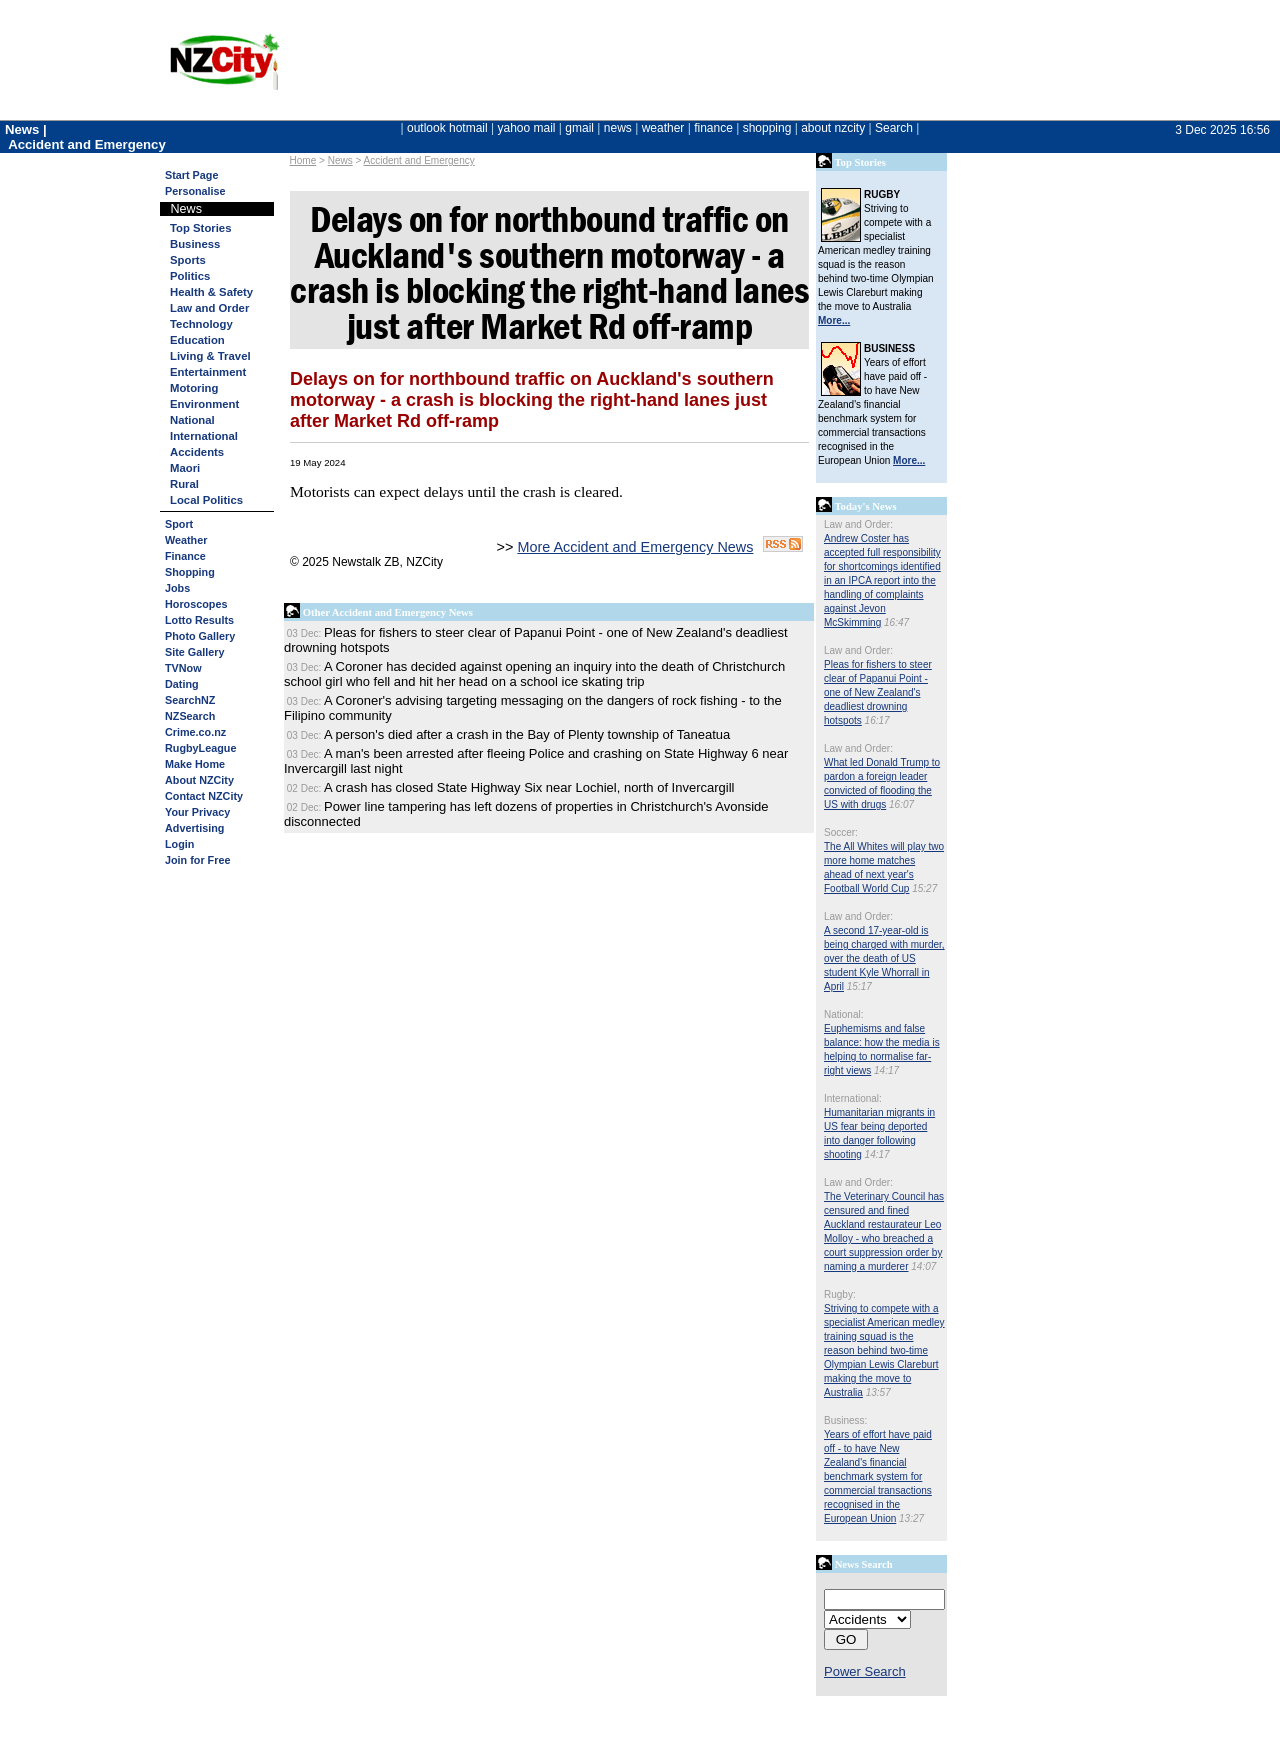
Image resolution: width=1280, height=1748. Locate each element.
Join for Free (197, 860)
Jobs (177, 588)
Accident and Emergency (419, 160)
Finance (185, 556)
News (340, 160)
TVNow (183, 668)
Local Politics (206, 500)
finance (713, 128)
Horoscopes (196, 604)
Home (303, 160)
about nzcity (833, 128)
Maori (185, 468)
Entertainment (208, 372)
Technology (201, 324)
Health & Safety (211, 292)
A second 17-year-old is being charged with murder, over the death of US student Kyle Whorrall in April (884, 958)
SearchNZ (190, 700)
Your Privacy (197, 812)
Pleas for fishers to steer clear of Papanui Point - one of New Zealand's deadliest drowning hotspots (878, 692)
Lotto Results (199, 620)
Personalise (195, 191)
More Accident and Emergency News (635, 547)
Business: (845, 1420)
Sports (188, 260)
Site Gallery (194, 652)
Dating (182, 684)
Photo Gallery (200, 636)
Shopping (190, 572)
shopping (767, 128)
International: (853, 1098)
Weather (186, 540)
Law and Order (209, 308)
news (618, 128)
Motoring (194, 388)
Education (197, 340)
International (204, 436)
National (192, 420)
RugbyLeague (200, 748)
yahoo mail (527, 128)
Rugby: (840, 1294)
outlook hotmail (447, 128)
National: (843, 1014)
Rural (184, 484)
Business (195, 244)
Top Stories (200, 228)
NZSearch (190, 716)
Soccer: (841, 832)
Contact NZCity (204, 796)
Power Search (865, 1671)
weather (663, 128)
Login (179, 844)
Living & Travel (210, 356)
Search (894, 128)
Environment (204, 404)
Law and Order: (858, 524)
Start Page (191, 175)
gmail (579, 128)
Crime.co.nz (195, 732)
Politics (190, 276)
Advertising (194, 828)
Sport (179, 524)
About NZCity (199, 780)
